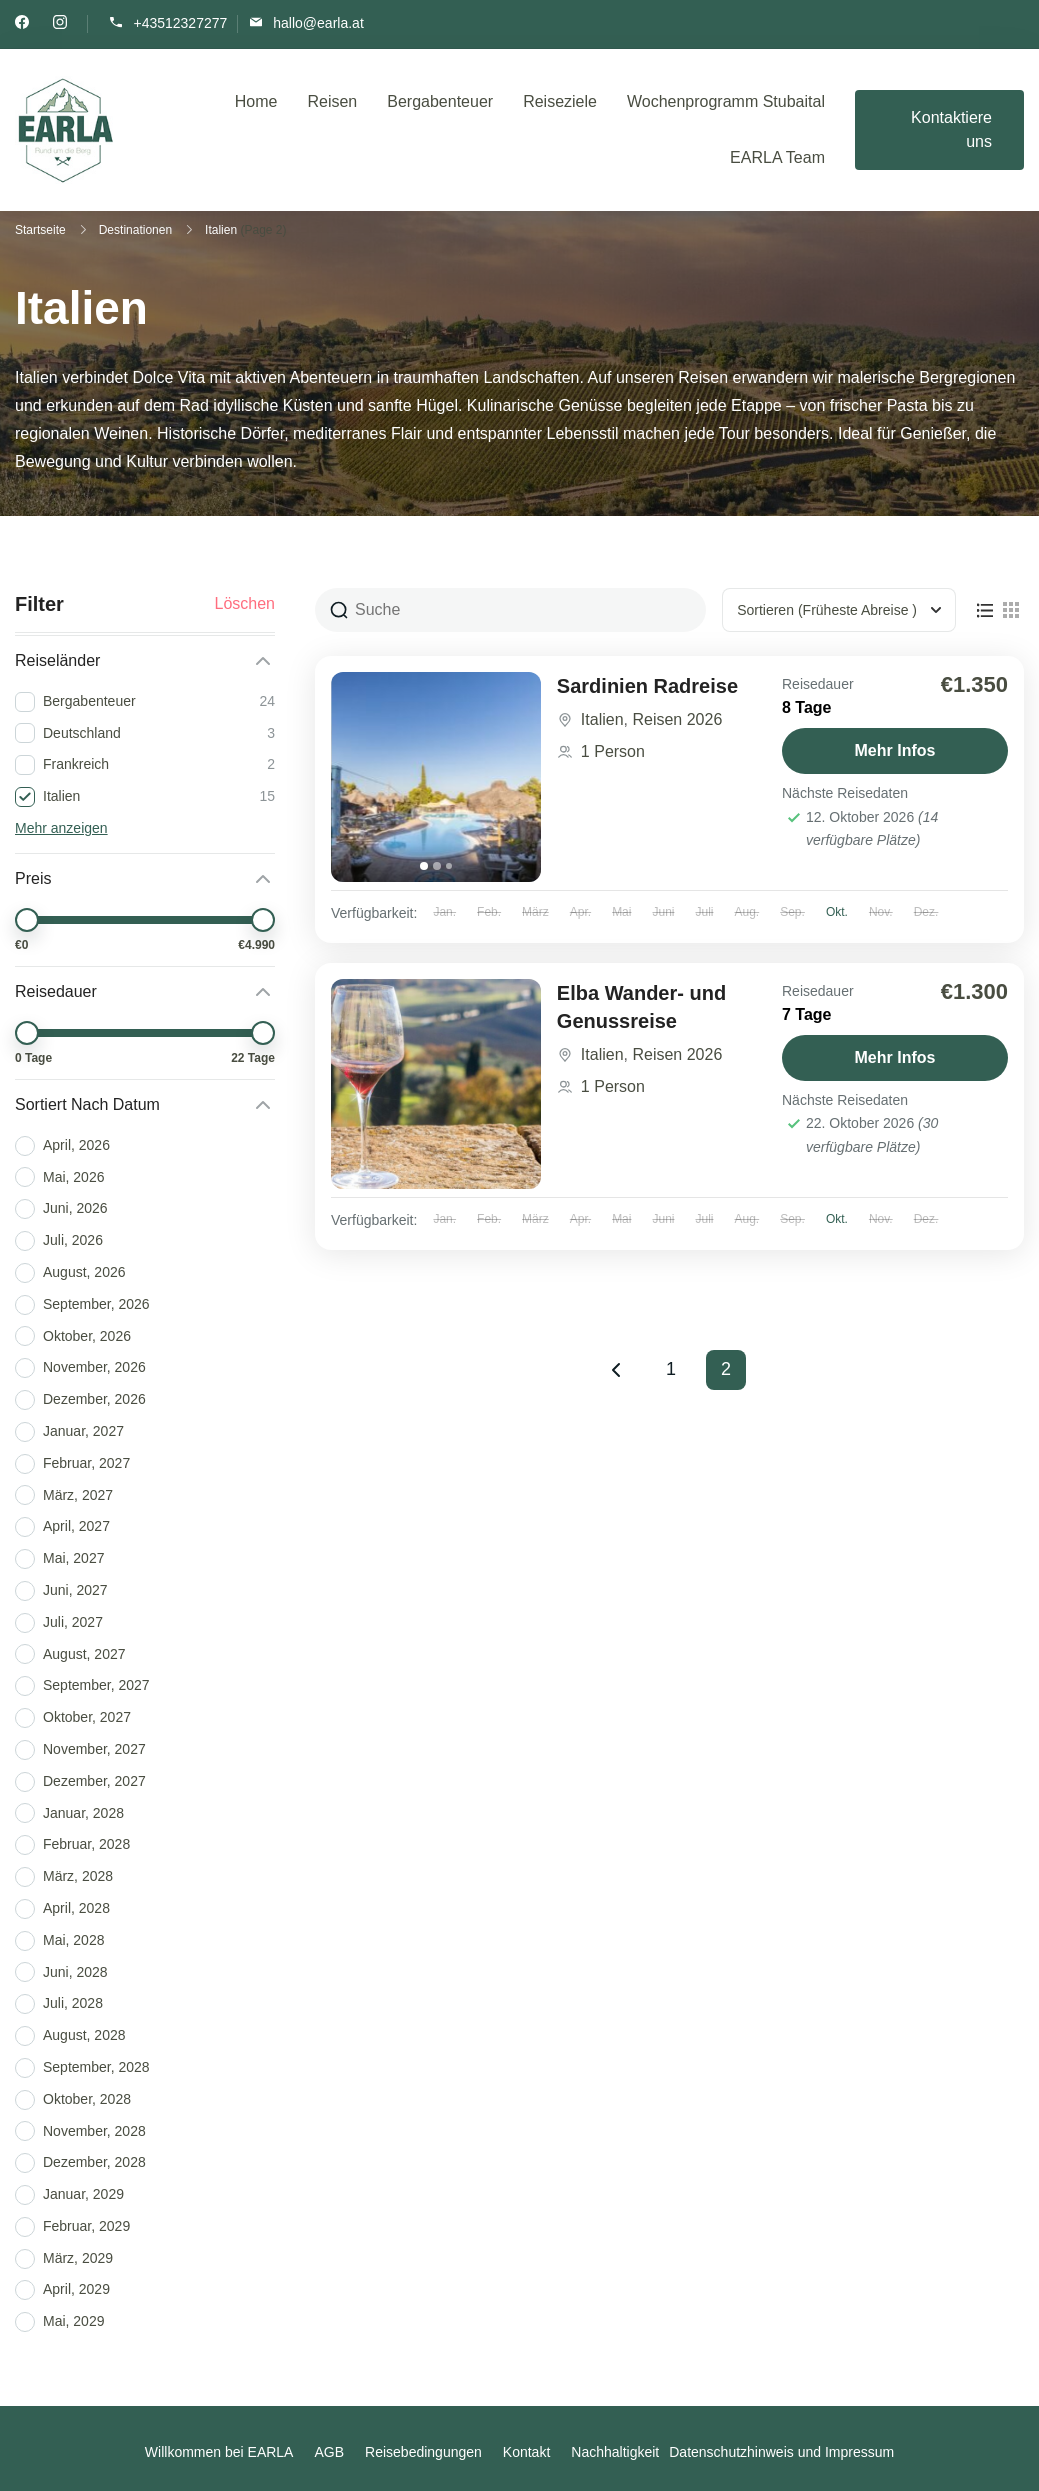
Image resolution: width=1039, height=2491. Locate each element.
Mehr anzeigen (61, 828)
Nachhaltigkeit (615, 2452)
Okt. (837, 912)
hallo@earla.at (318, 22)
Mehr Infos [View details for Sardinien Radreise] (895, 750)
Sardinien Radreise (647, 686)
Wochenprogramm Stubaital (726, 101)
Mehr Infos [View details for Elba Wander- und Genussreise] (895, 1057)
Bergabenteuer (440, 101)
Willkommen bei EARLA (219, 2452)
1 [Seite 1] (678, 1364)
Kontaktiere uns (951, 129)
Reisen (332, 101)
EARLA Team (777, 157)
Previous (616, 1370)
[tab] (424, 866)
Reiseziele (560, 101)
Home (256, 101)
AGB (329, 2452)
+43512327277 (180, 22)
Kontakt (526, 2452)
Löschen (245, 604)
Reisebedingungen (423, 2452)
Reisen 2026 (677, 719)
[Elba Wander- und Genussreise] (436, 1084)
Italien (602, 719)
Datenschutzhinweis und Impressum (781, 2452)
